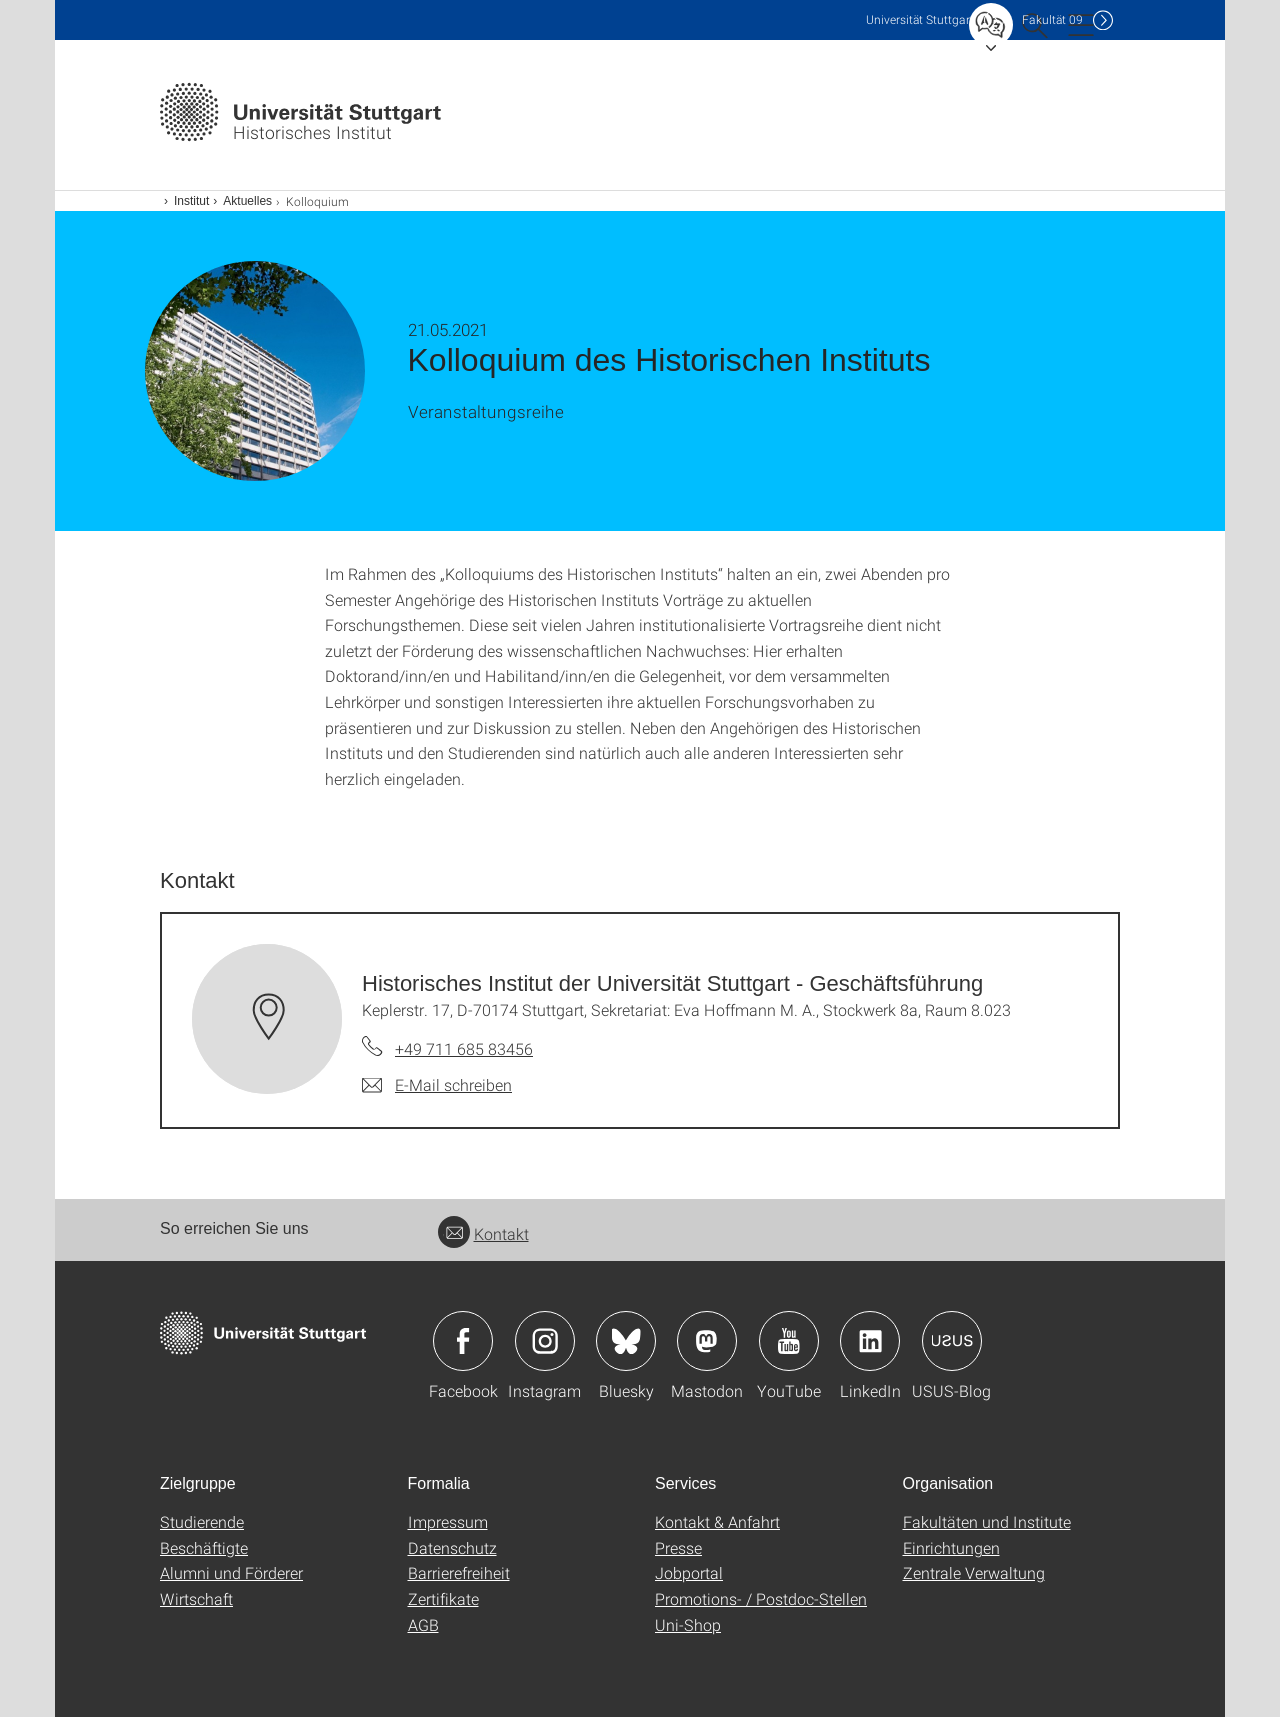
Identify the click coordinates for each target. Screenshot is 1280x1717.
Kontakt (483, 1233)
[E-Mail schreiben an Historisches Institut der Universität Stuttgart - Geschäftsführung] (437, 1085)
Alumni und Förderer (231, 1572)
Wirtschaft (196, 1598)
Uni (920, 19)
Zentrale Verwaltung (974, 1572)
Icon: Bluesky (626, 1341)
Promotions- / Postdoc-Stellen (761, 1598)
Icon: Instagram (545, 1341)
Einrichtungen (951, 1547)
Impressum (448, 1521)
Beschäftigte (204, 1547)
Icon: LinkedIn (870, 1341)
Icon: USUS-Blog (952, 1341)
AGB (423, 1624)
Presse (678, 1547)
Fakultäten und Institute (987, 1521)
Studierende (202, 1521)
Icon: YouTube (789, 1341)
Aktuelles (247, 201)
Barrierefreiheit (459, 1572)
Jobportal (689, 1572)
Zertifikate (443, 1598)
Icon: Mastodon (707, 1341)
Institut (191, 201)
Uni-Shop (688, 1624)
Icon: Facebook (463, 1341)
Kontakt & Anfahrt (717, 1521)
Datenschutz (452, 1547)
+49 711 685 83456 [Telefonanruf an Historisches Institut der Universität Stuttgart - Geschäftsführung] (464, 1048)
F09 (1052, 19)
